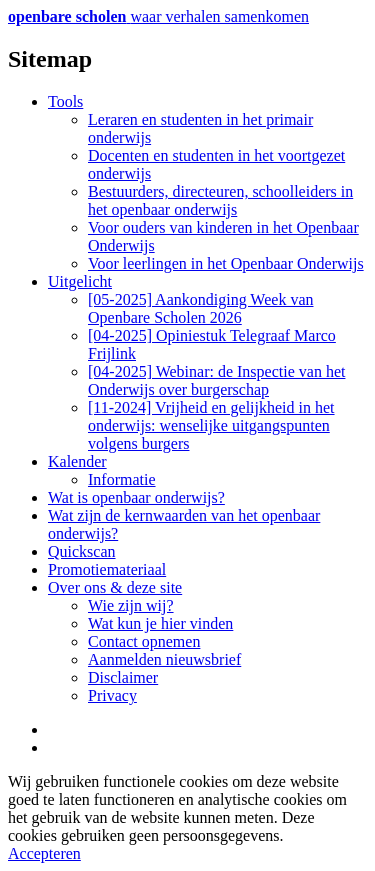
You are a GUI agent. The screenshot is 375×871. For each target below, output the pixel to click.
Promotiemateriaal (107, 569)
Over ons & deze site (115, 587)
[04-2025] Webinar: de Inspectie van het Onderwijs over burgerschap (216, 380)
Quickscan (82, 551)
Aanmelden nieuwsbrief (164, 659)
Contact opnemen (144, 641)
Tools (65, 101)
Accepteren (44, 853)
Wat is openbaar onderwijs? (136, 497)
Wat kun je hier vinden (160, 623)
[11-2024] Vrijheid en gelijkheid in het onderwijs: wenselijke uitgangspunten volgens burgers (211, 425)
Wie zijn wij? (131, 605)
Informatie (122, 479)
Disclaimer (123, 677)
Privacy (112, 695)
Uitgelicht (80, 281)
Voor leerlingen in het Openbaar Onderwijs (226, 263)
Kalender (77, 461)
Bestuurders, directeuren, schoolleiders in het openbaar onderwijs (220, 200)
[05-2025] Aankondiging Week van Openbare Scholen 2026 (200, 308)
